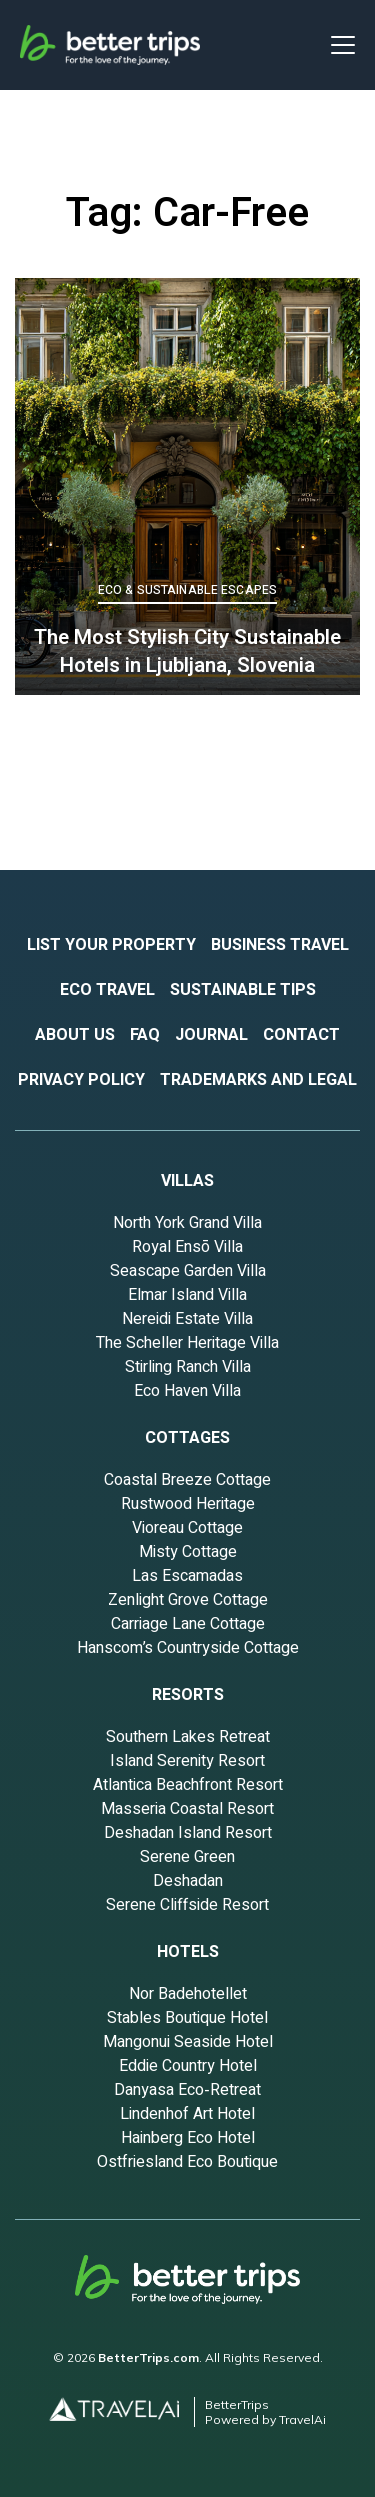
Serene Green (187, 1857)
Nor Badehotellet (188, 1994)
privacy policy (81, 1080)
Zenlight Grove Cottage (188, 1600)
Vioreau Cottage (187, 1528)
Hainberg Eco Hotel (188, 2138)
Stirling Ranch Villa (188, 1367)
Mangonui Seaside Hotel (188, 2042)
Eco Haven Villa (187, 1391)
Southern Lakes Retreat (188, 1737)
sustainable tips (243, 990)
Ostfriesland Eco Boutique (187, 2162)
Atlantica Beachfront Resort (188, 1785)
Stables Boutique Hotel (187, 2018)
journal (211, 1035)
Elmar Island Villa (187, 1295)
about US (75, 1035)
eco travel (107, 990)
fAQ (145, 1035)
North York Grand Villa (187, 1223)
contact (301, 1035)
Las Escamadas (187, 1576)
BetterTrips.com (148, 2357)
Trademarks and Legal (258, 1080)
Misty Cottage (188, 1552)
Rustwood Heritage (188, 1504)
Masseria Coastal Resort (187, 1809)
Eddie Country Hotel (188, 2066)
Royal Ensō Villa (187, 1247)
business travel (280, 945)
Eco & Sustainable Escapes (187, 590)
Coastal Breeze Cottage (187, 1480)
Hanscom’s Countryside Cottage (188, 1648)
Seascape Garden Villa (188, 1271)
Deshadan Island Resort (188, 1833)
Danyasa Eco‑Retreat (187, 2090)
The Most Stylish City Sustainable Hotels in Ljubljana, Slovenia (187, 652)
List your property (111, 945)
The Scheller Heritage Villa (187, 1343)
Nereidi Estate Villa (187, 1319)
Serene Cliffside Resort (187, 1905)
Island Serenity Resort (187, 1761)
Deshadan (188, 1881)
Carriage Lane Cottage (188, 1624)
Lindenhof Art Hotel (187, 2114)
